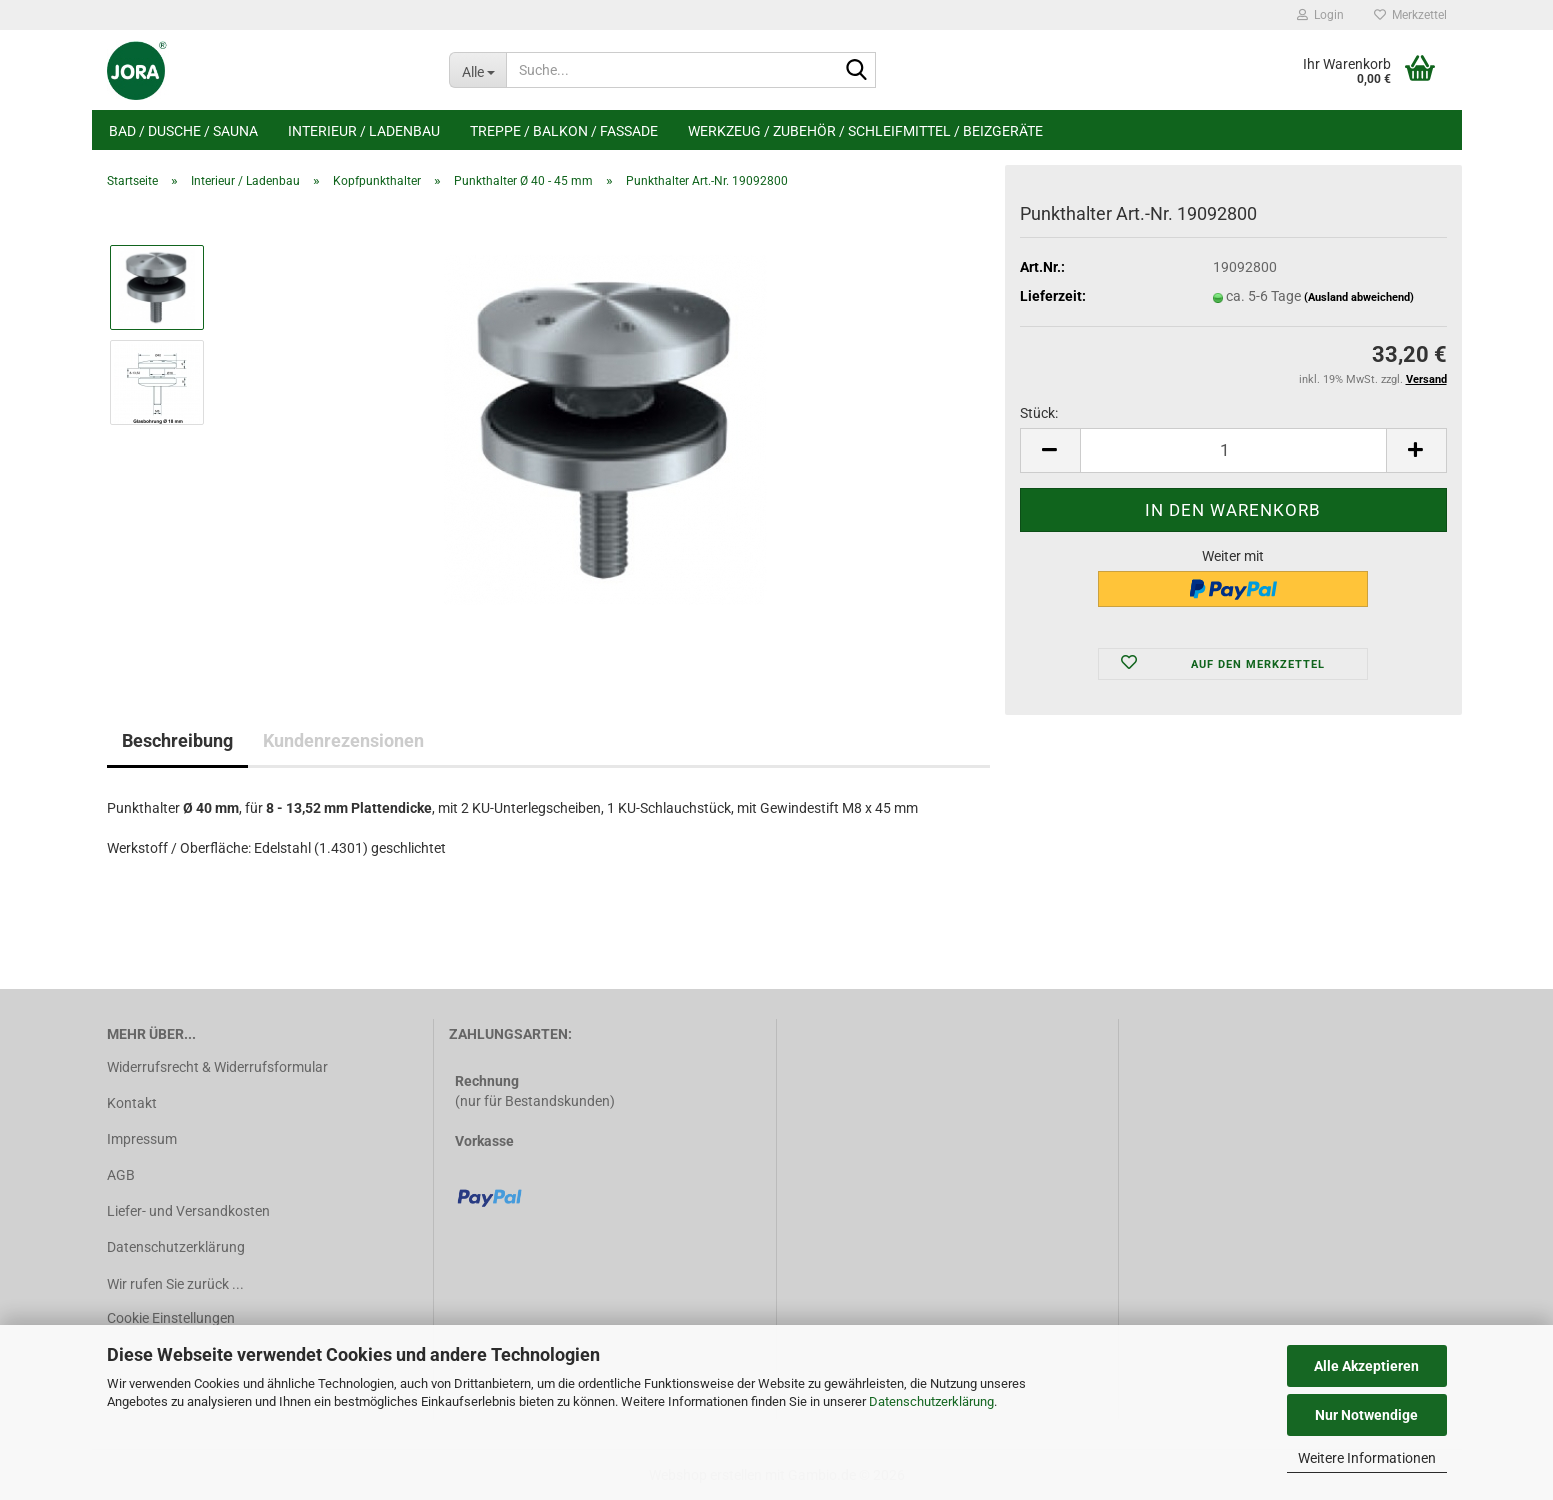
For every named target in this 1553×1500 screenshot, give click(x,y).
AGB (121, 1175)
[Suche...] (477, 70)
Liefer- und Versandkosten (188, 1211)
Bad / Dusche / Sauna (183, 131)
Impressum (142, 1139)
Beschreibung (177, 740)
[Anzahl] (1233, 450)
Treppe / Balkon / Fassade (564, 131)
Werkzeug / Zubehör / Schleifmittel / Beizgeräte (865, 131)
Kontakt (132, 1103)
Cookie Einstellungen (171, 1318)
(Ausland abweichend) (1359, 297)
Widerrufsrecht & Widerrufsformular (217, 1067)
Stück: (1039, 413)
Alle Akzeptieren (1366, 1366)
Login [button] (1320, 15)
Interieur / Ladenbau (364, 131)
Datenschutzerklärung (931, 1401)
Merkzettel (1410, 15)
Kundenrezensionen (343, 740)
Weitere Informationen (1367, 1458)
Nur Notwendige (1366, 1415)
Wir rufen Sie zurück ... (175, 1284)
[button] (1050, 450)
